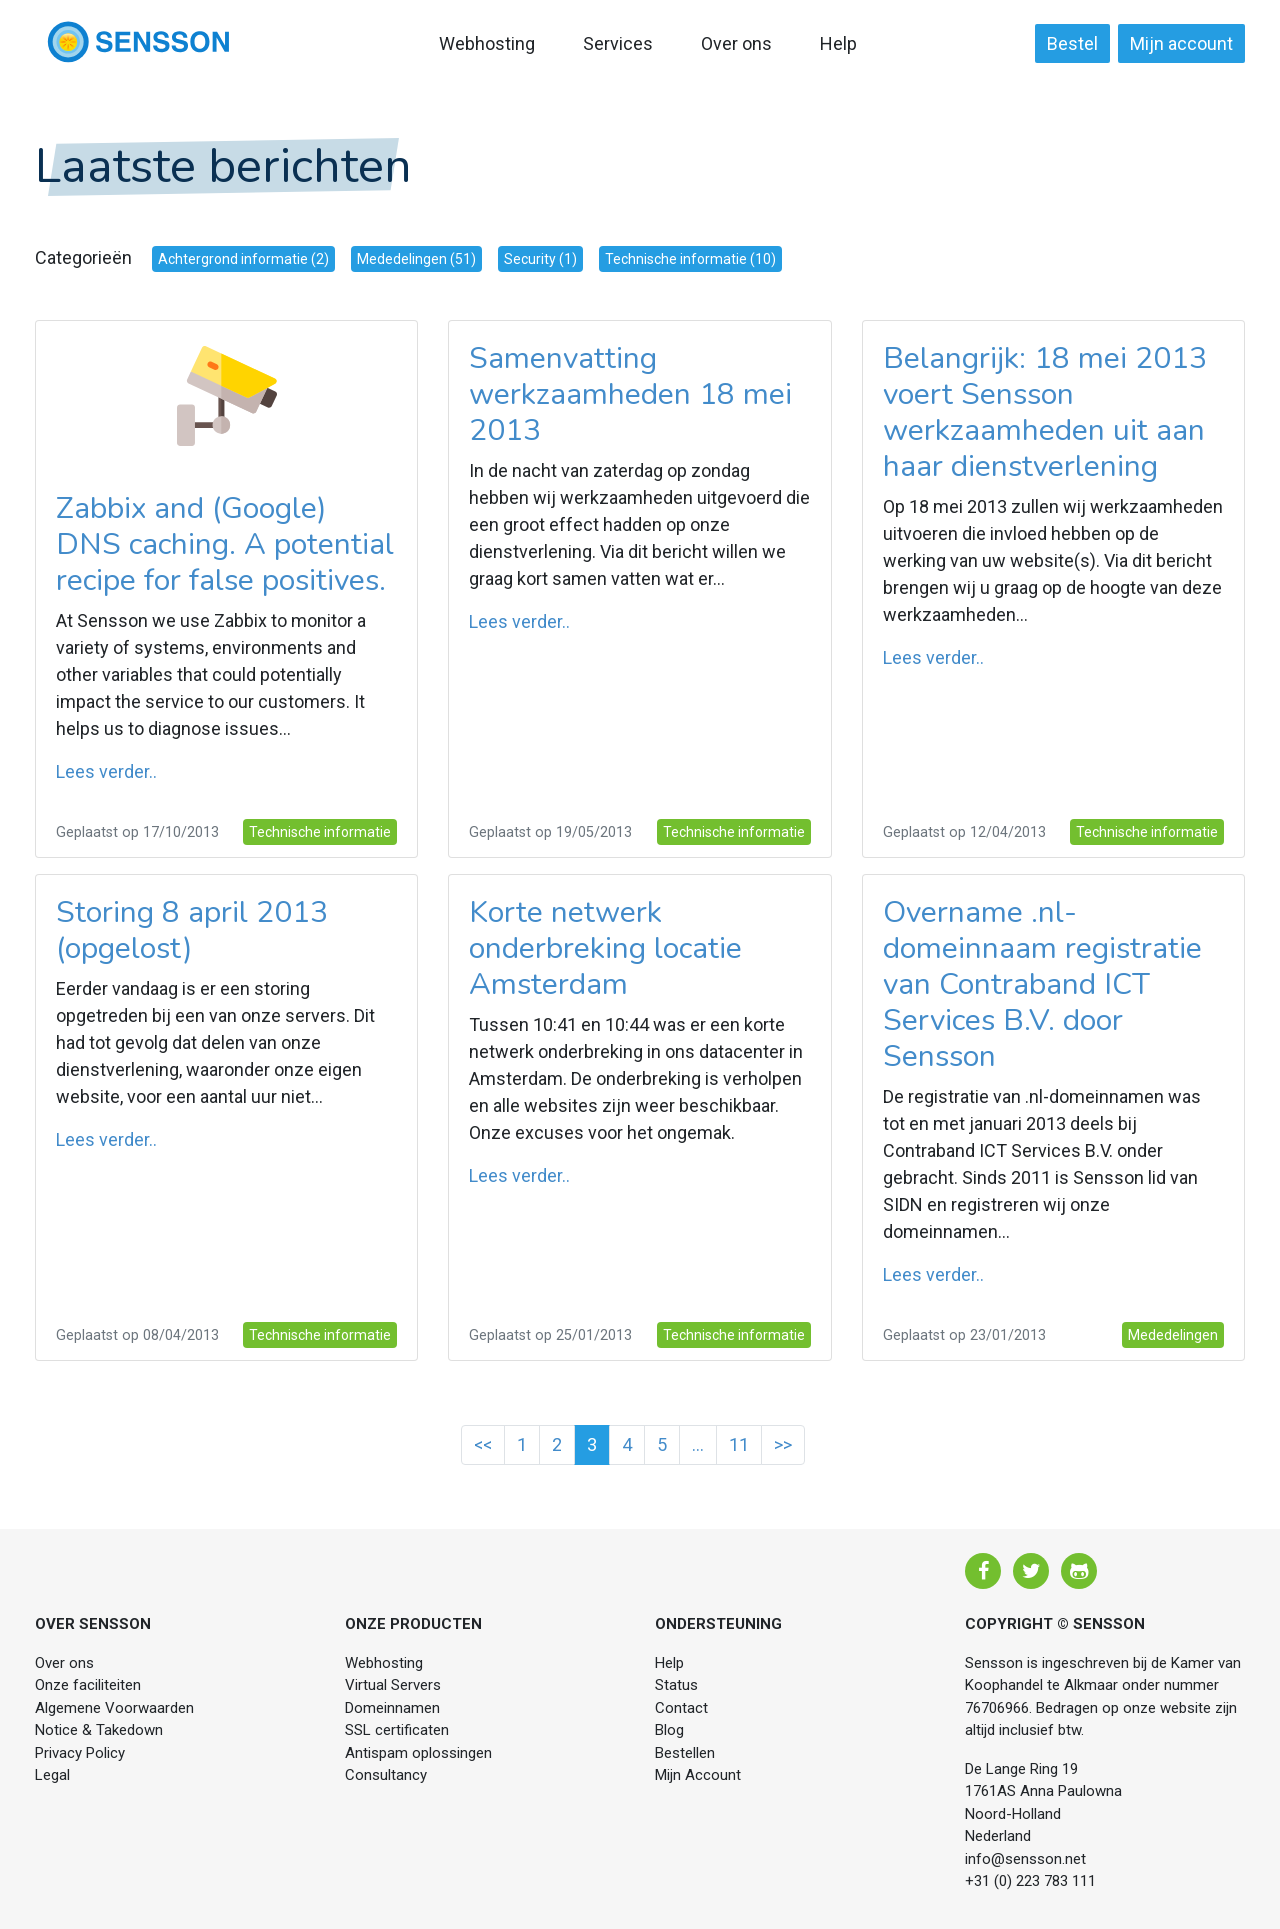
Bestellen (685, 1753)
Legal (52, 1775)
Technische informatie (320, 832)
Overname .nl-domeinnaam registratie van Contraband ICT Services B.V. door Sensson (1042, 984)
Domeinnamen (392, 1708)
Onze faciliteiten (88, 1685)
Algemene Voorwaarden (114, 1708)
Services (618, 43)
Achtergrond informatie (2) (243, 259)
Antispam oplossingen (418, 1753)
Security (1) (540, 259)
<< (483, 1444)
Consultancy (386, 1775)
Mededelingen (1173, 1335)
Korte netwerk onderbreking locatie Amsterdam (605, 948)
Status (676, 1685)
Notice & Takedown (99, 1730)
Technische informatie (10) (690, 259)
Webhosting (487, 43)
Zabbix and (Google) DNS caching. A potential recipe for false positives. (225, 544)
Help (838, 43)
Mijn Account (698, 1775)
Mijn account (1181, 43)
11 (739, 1444)
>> (783, 1444)
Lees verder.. (106, 771)
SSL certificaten (397, 1730)
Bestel (1072, 43)
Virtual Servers (393, 1685)
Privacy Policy (80, 1753)
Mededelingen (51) (416, 259)
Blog (669, 1730)
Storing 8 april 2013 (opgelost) (192, 930)
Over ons (736, 43)
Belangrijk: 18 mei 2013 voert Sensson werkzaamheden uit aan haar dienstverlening (1045, 412)
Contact (681, 1708)
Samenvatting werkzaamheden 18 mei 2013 (630, 394)
